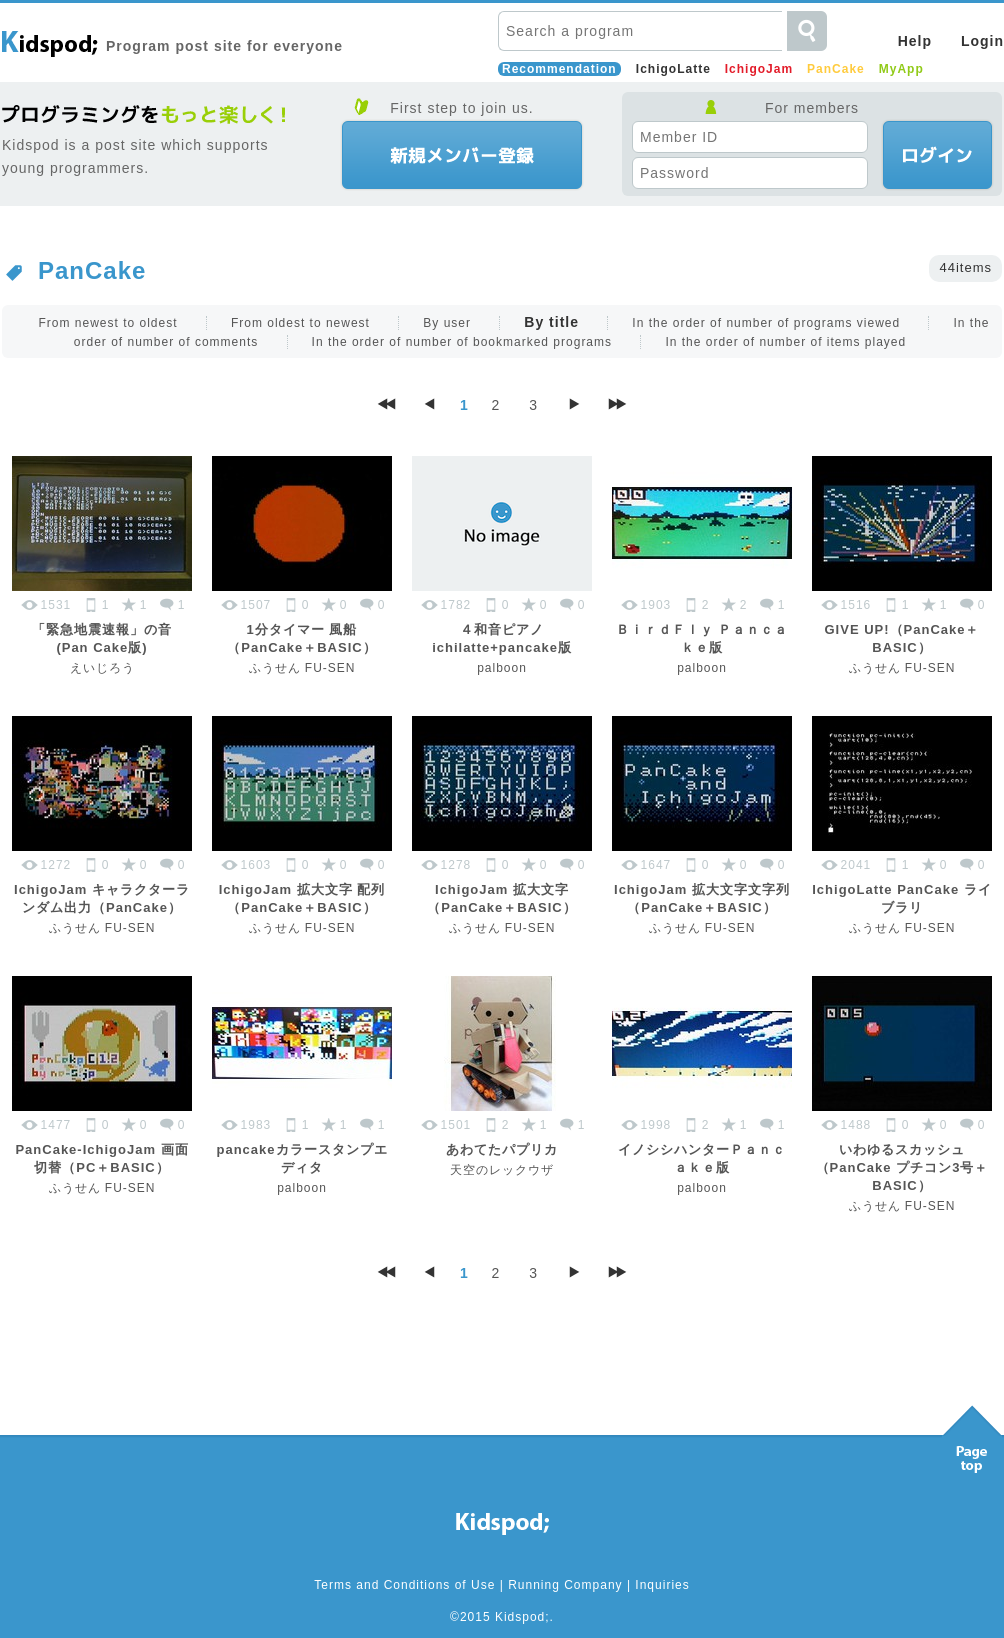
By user (447, 323)
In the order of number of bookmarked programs (462, 342)
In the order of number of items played (785, 342)
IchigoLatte (673, 69)
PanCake (836, 69)
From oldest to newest (300, 323)
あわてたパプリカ (502, 1149)
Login (982, 41)
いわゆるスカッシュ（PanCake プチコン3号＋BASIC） (902, 1167)
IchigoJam (759, 69)
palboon (502, 668)
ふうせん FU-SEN (302, 668)
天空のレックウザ (502, 1170)
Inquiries (662, 1585)
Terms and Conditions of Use (404, 1585)
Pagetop (972, 1434)
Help (915, 41)
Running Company (565, 1585)
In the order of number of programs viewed (766, 323)
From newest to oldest (107, 323)
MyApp (901, 69)
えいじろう (102, 668)
